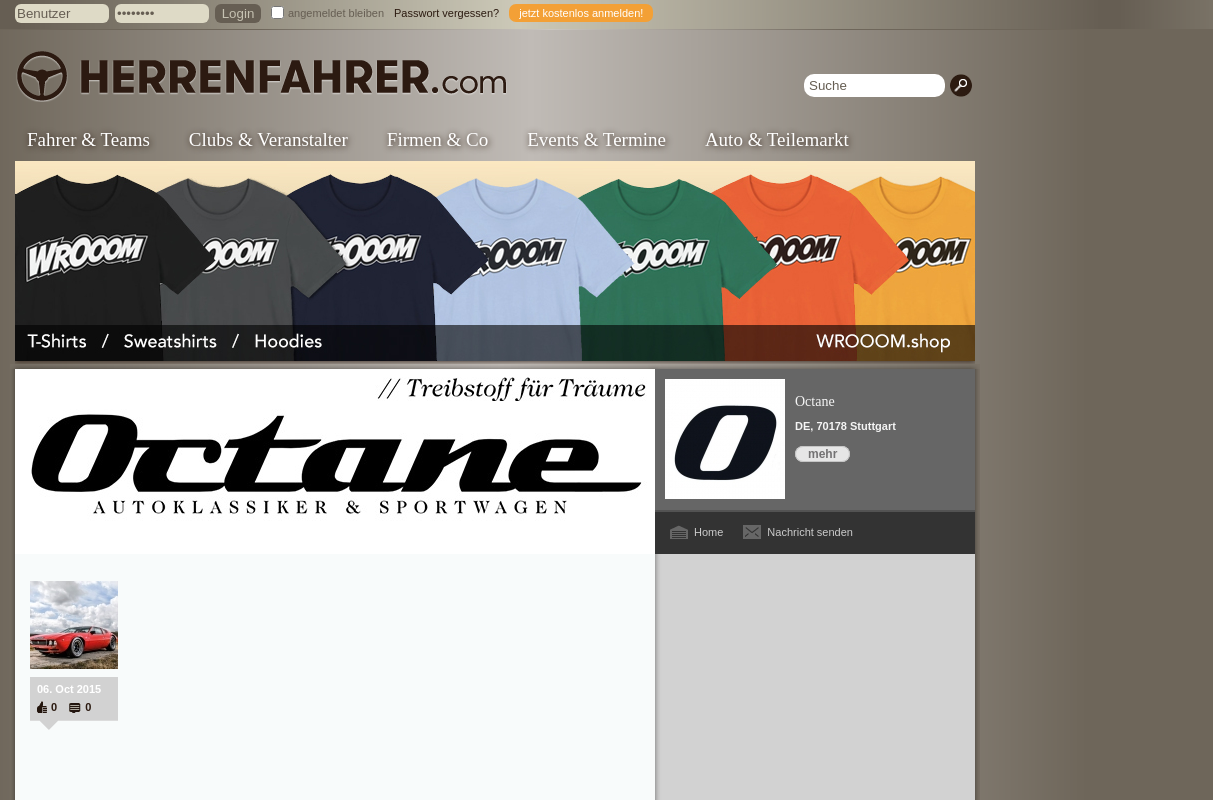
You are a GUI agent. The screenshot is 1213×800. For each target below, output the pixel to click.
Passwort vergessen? (446, 13)
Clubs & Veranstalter (268, 139)
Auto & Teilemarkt (777, 139)
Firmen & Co (437, 139)
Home (708, 532)
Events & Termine (596, 139)
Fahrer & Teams (88, 139)
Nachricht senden (810, 532)
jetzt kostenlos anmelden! (581, 13)
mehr (822, 454)
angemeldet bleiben (336, 13)
